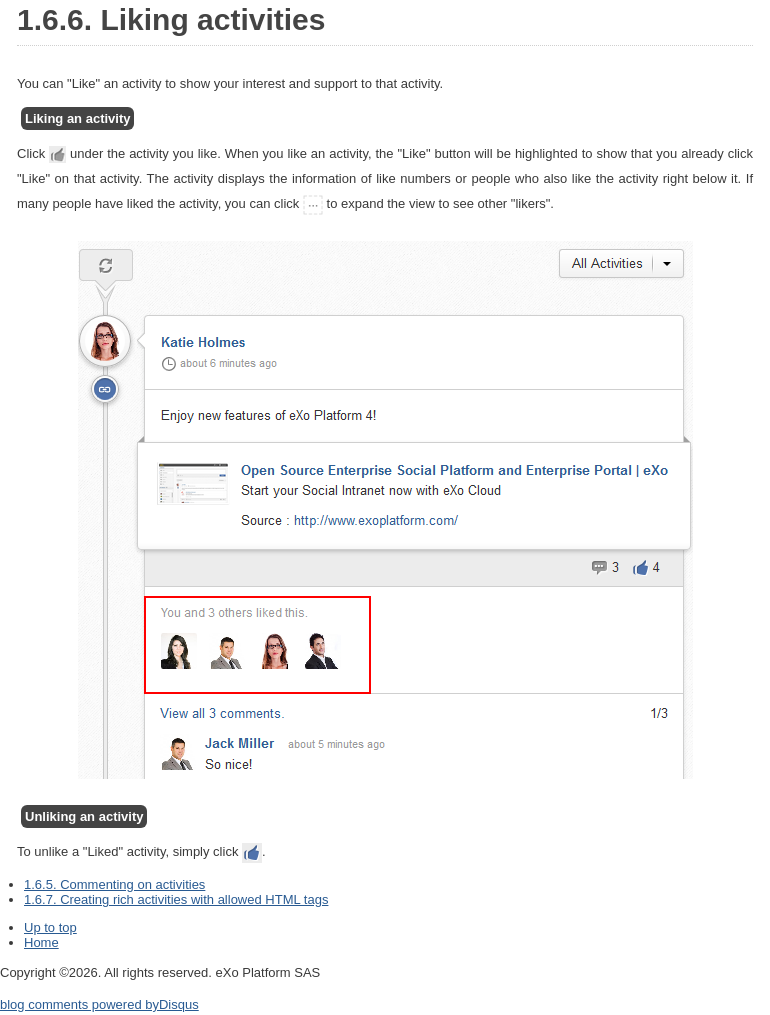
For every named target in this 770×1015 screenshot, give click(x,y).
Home (41, 942)
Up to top (50, 927)
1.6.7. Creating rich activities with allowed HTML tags (176, 899)
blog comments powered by (99, 1004)
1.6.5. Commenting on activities (114, 884)
